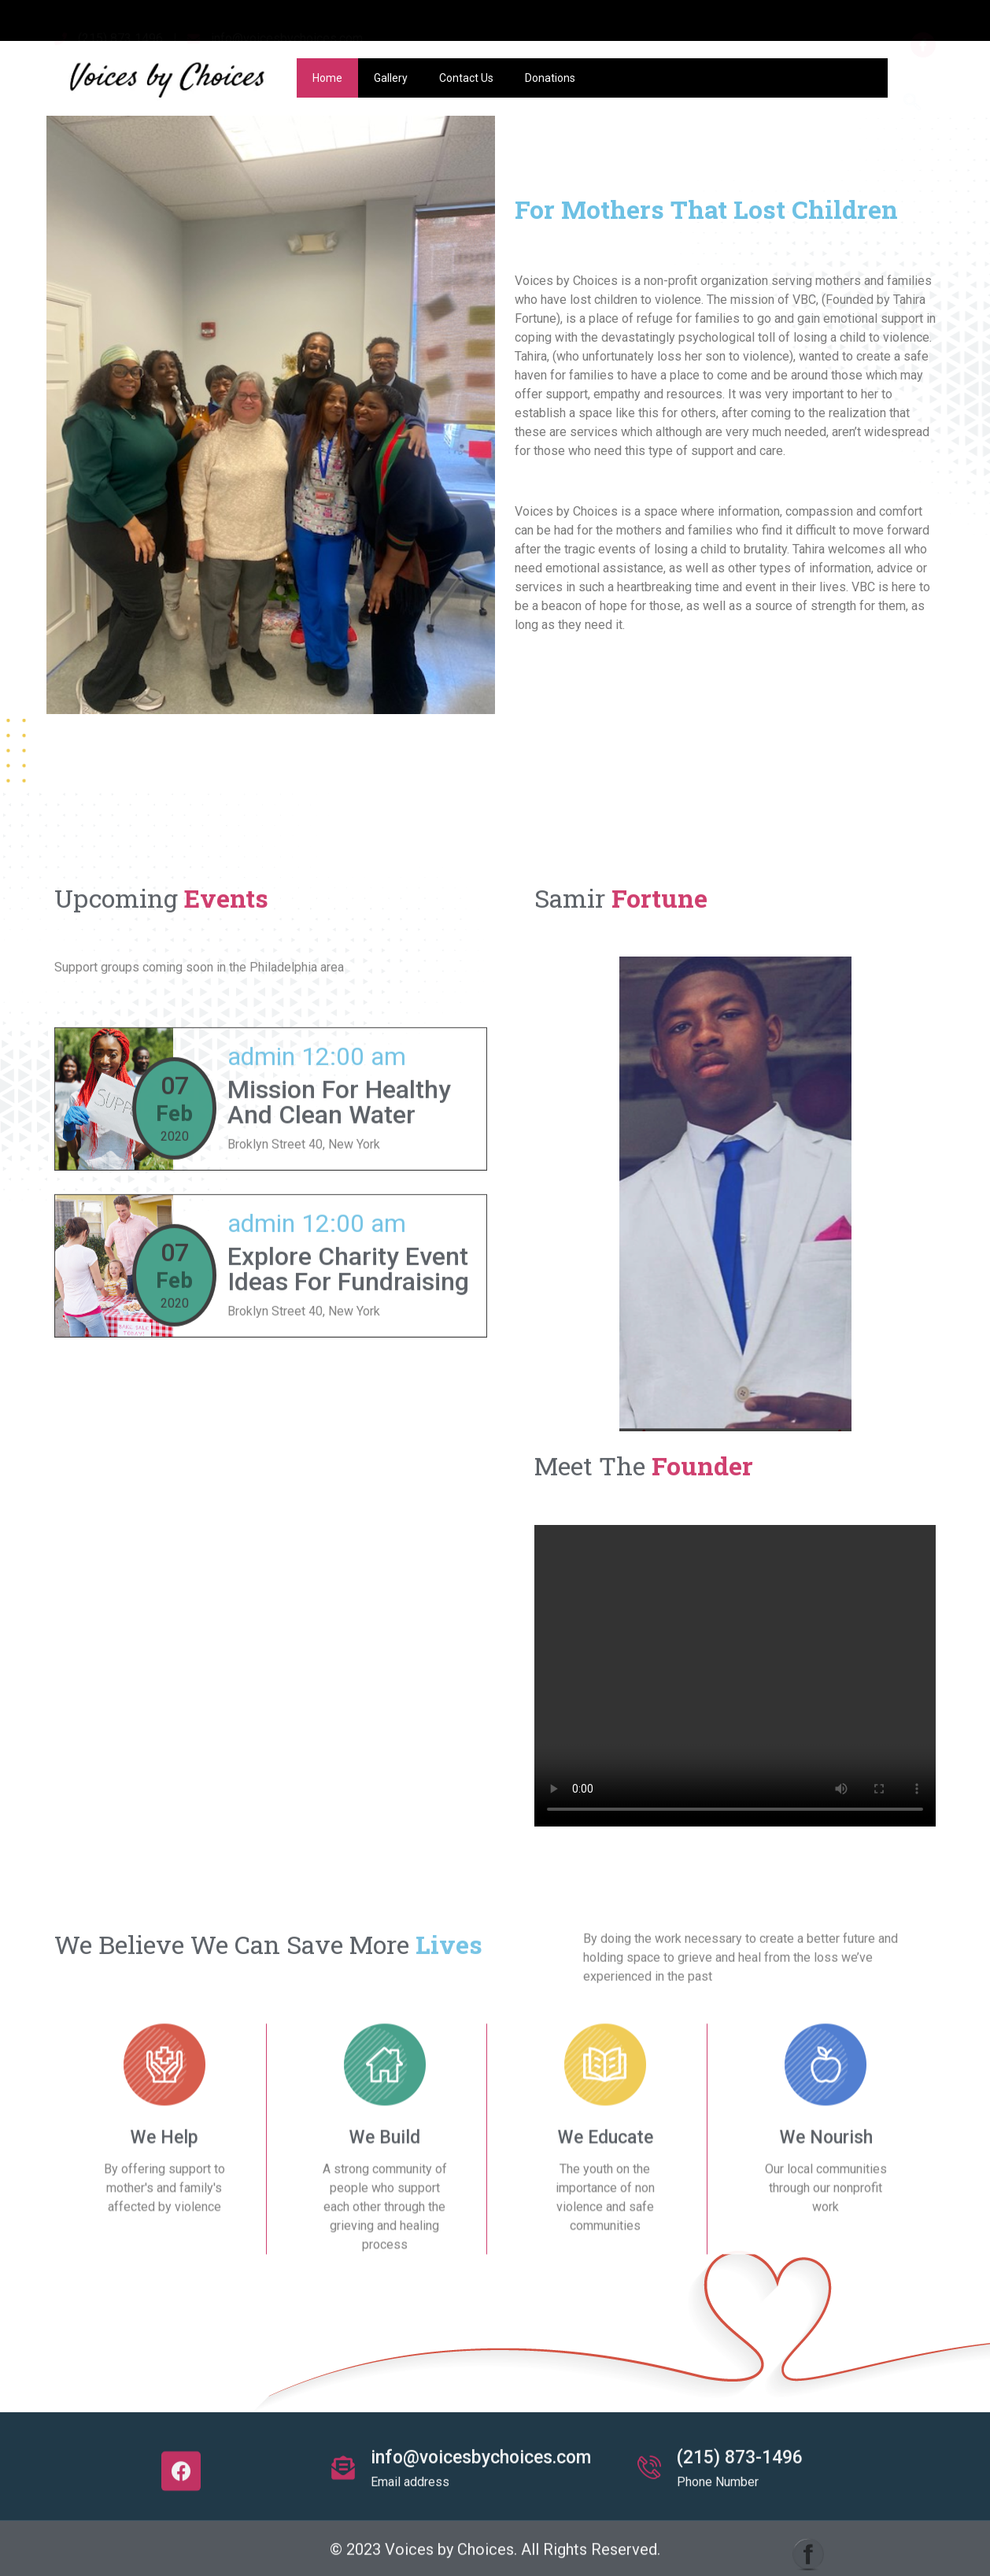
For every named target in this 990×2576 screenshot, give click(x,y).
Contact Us (466, 78)
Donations (550, 78)
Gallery (391, 78)
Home (327, 78)
